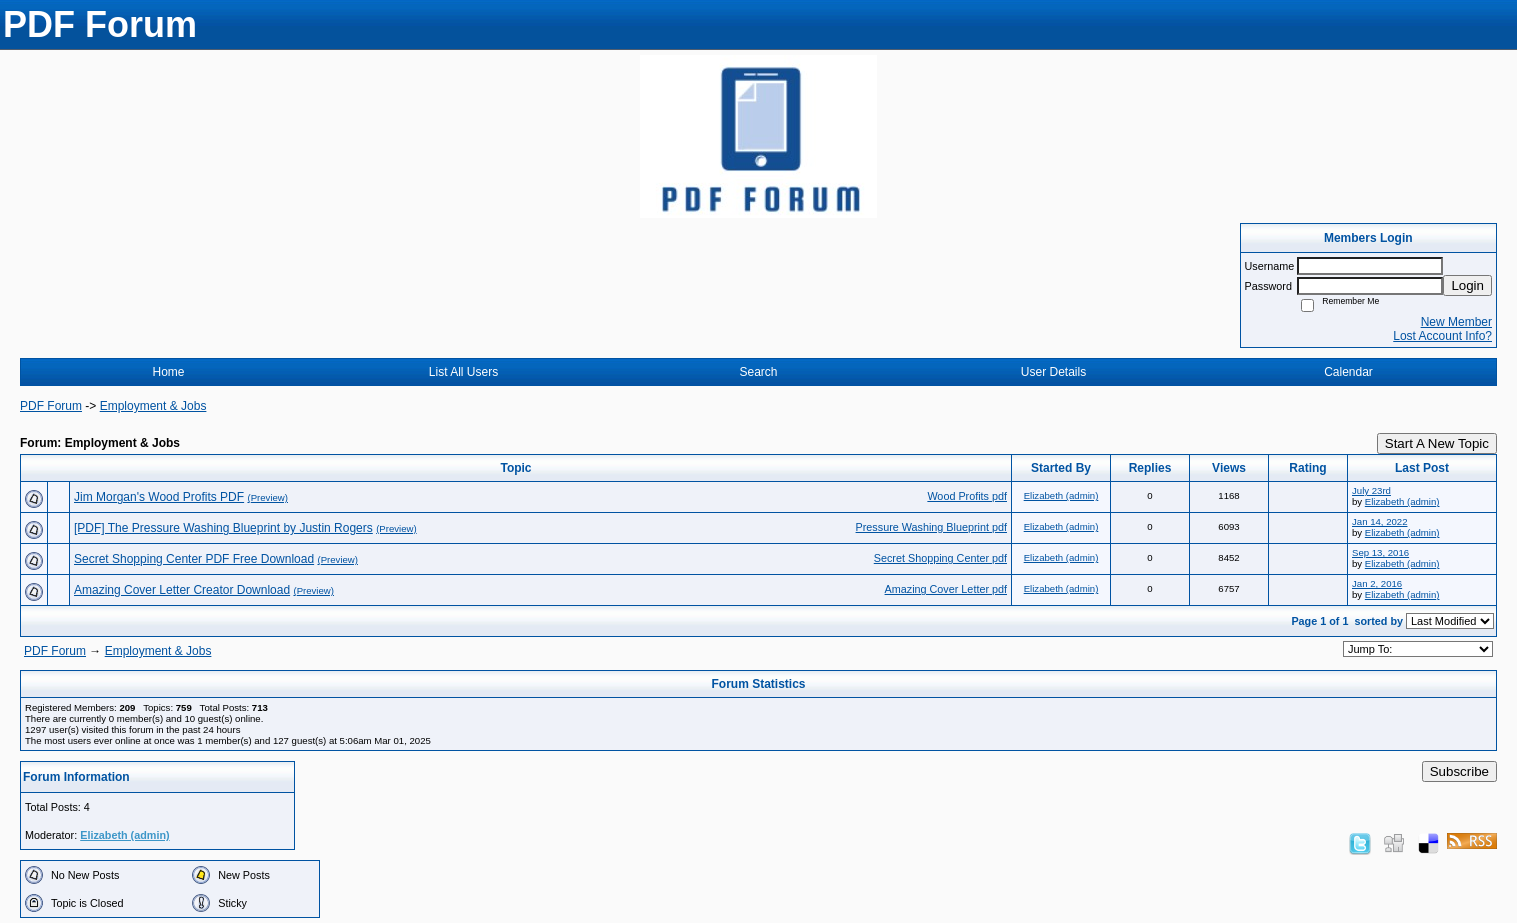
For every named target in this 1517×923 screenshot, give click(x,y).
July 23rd (1371, 490)
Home (168, 372)
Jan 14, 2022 (1379, 521)
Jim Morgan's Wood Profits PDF (159, 497)
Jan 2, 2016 (1377, 583)
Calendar (1348, 372)
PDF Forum (51, 406)
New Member (1456, 322)
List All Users (463, 372)
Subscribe (1459, 771)
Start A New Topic (1437, 443)
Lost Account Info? (1442, 336)
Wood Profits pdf (967, 496)
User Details (1053, 372)
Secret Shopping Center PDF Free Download (194, 559)
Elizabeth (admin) (1061, 495)
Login (1467, 285)
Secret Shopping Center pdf (940, 558)
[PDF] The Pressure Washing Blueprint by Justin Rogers (223, 528)
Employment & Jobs (153, 406)
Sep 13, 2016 (1380, 552)
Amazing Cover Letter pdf (946, 589)
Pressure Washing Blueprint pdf (931, 527)
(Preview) (267, 497)
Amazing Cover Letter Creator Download (182, 590)
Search (758, 372)
